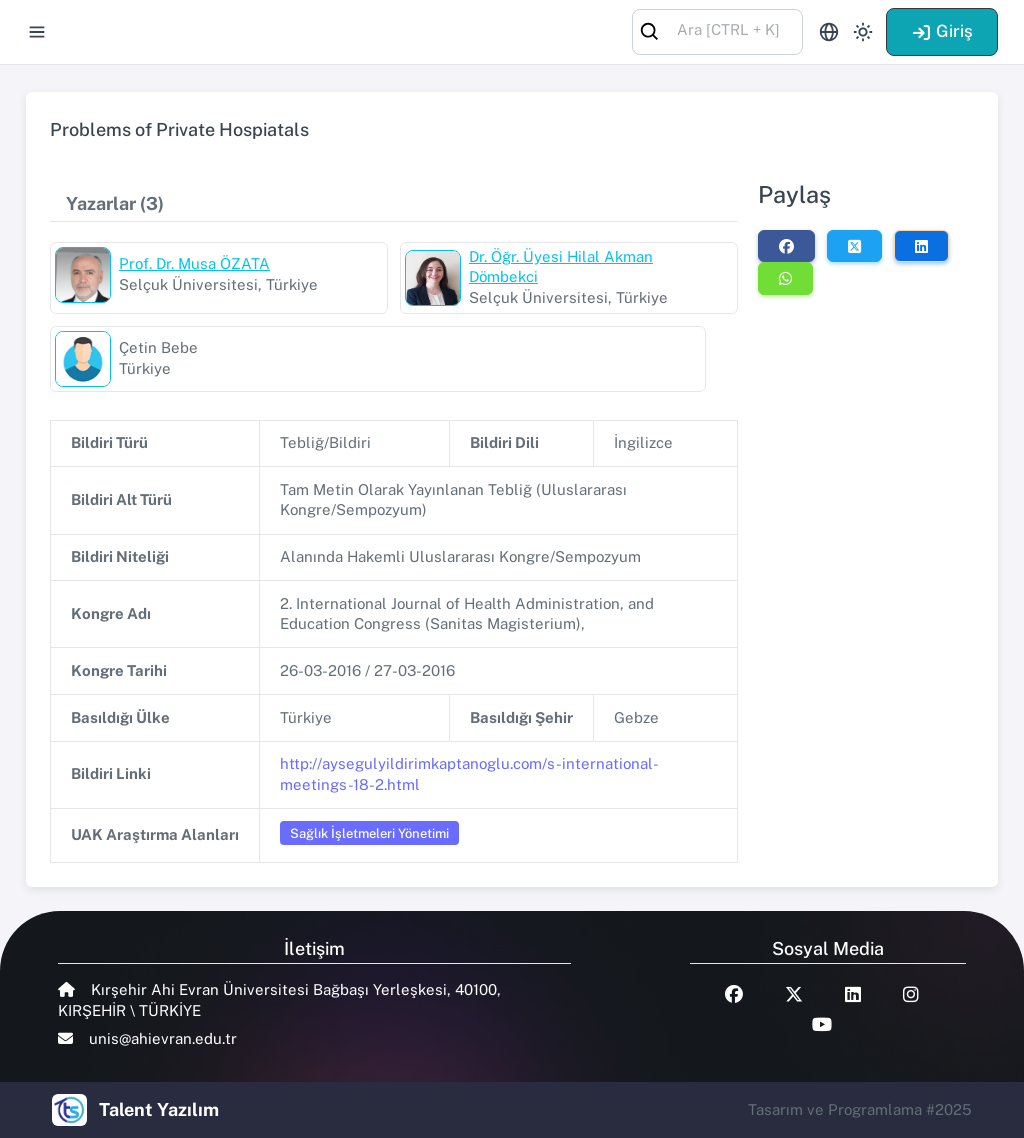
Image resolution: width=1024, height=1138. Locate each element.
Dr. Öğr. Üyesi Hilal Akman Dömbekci (561, 267)
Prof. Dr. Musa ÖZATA (194, 263)
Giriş (942, 31)
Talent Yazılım (159, 1109)
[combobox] (717, 30)
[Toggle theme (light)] (863, 32)
